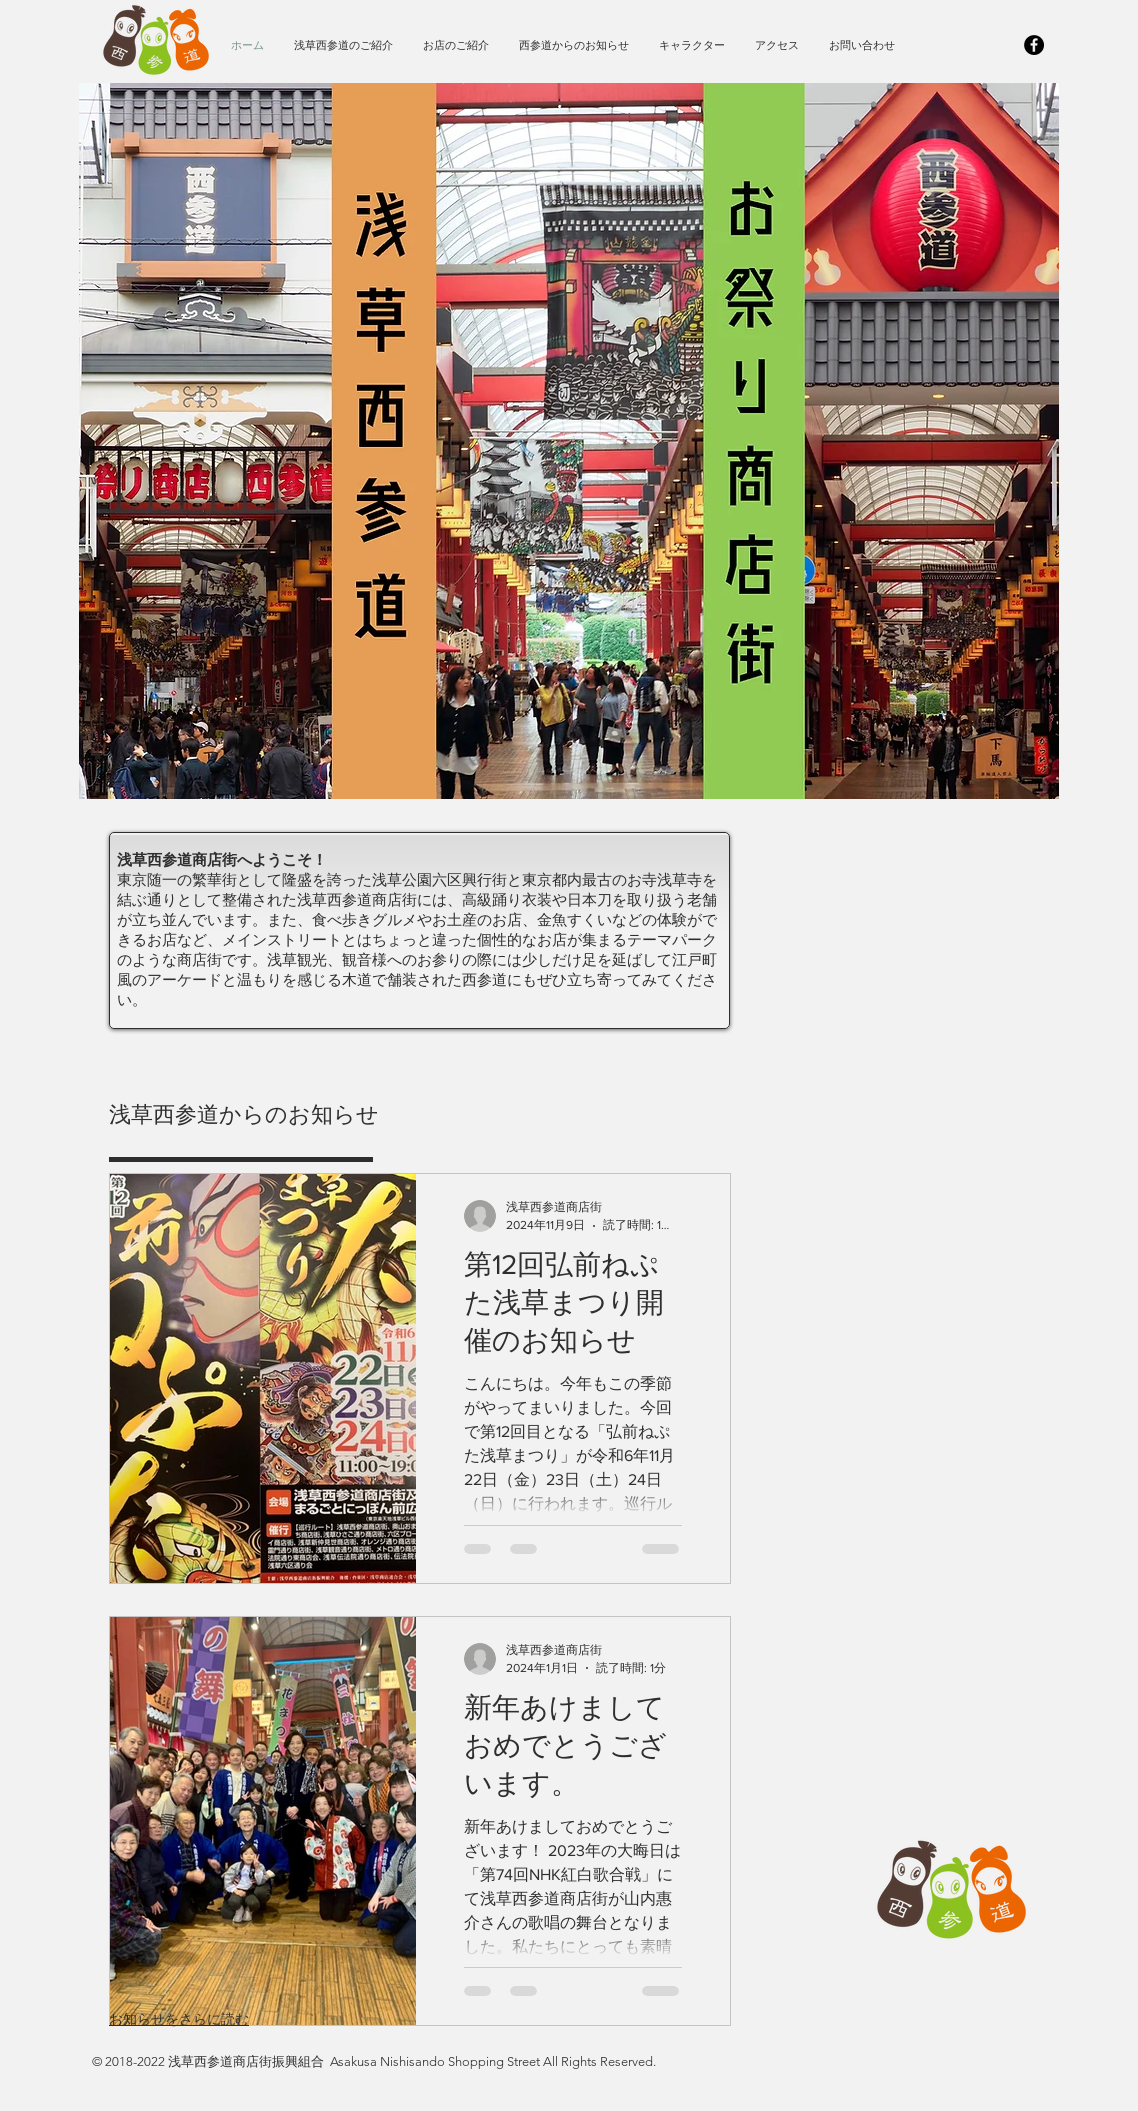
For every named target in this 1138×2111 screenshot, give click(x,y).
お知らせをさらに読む (179, 2018)
